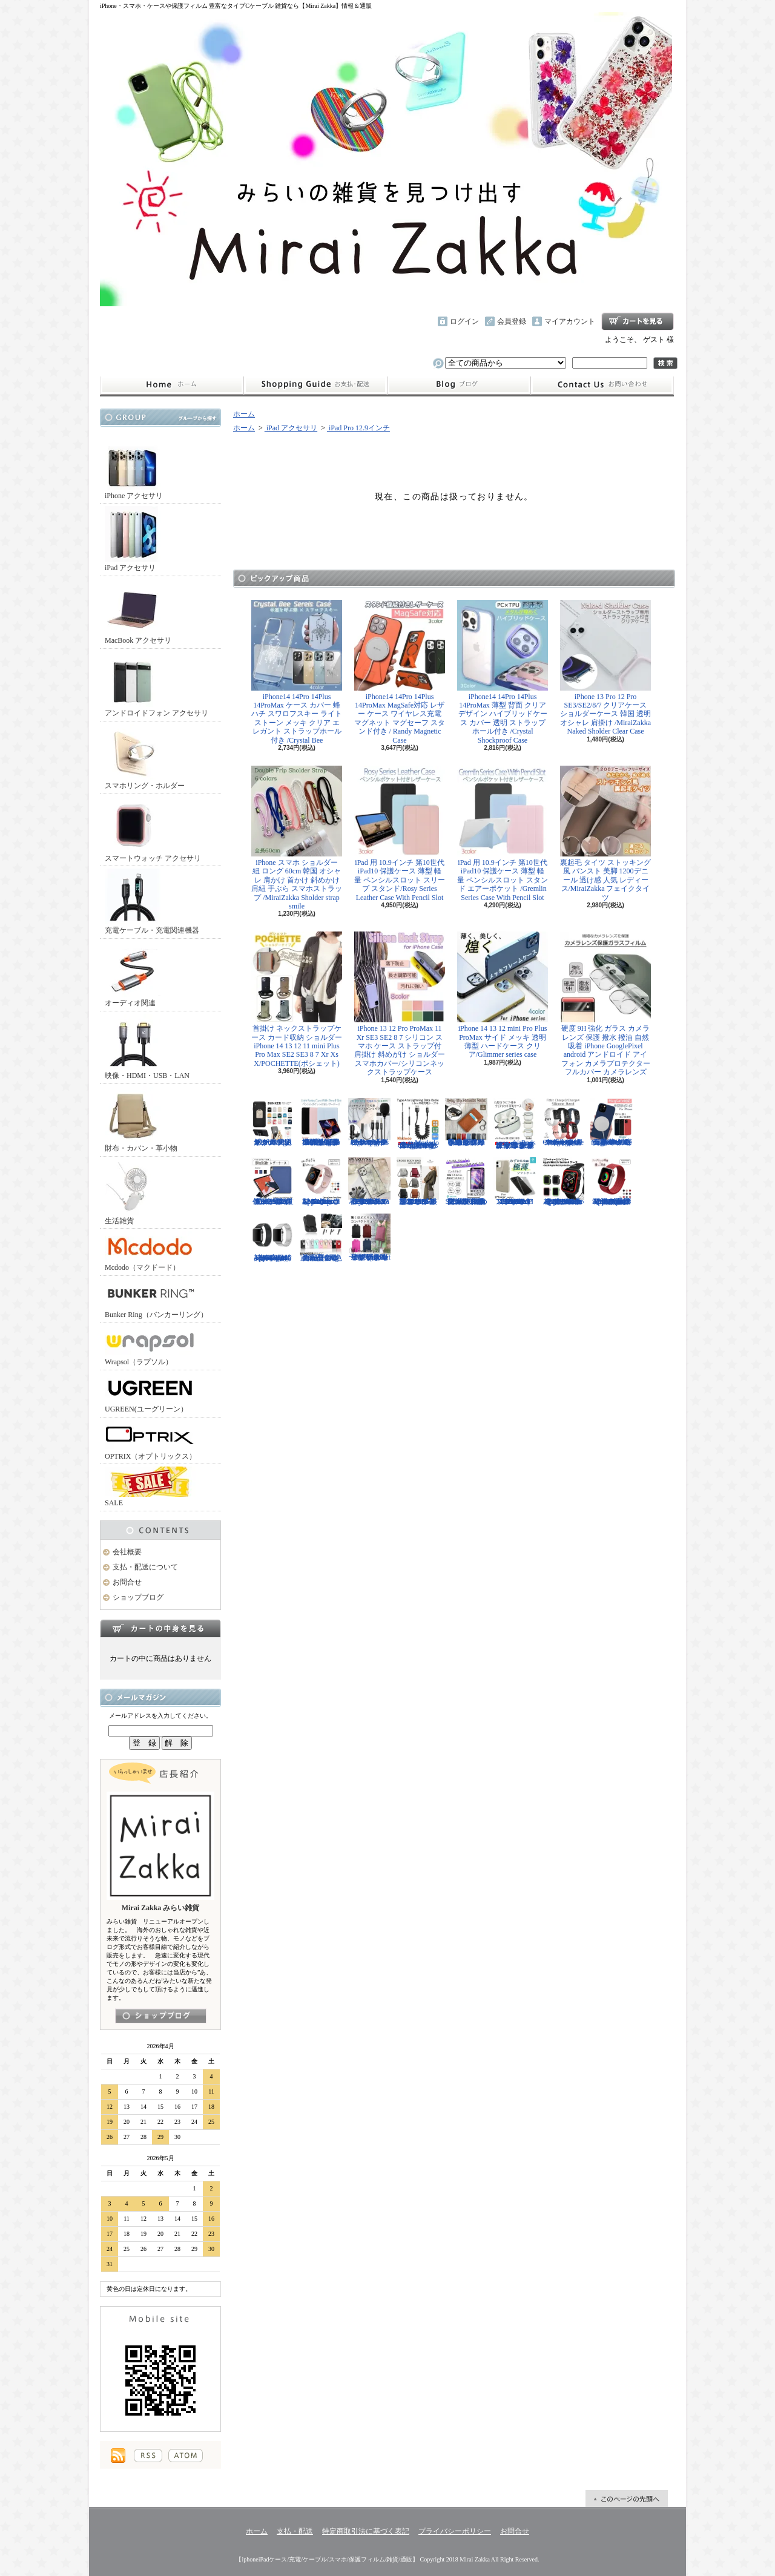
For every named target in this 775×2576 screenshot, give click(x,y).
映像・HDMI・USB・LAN (147, 1047)
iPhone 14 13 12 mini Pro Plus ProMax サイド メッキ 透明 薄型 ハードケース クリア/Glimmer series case (502, 995)
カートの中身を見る (160, 1628)
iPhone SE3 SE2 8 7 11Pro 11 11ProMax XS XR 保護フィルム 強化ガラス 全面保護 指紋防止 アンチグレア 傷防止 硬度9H (466, 1181)
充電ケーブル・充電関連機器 (152, 902)
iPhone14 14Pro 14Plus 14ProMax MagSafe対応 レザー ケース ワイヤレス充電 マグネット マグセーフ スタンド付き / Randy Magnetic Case (399, 672)
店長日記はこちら (160, 2015)
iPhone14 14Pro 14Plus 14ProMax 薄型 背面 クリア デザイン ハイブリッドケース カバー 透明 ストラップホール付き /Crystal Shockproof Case (502, 672)
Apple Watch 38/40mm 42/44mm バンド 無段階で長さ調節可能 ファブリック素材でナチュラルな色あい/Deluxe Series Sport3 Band (611, 1181)
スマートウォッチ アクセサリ (153, 829)
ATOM (185, 2455)
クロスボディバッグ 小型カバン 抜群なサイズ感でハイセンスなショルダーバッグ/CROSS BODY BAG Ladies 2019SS (418, 1181)
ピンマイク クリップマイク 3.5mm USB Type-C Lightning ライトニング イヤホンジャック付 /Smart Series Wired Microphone (369, 1122)
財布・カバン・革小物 (141, 1119)
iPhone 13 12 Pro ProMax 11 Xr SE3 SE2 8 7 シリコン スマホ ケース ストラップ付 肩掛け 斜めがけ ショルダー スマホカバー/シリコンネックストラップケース (399, 1004)
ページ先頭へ (626, 2498)
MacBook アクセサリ (138, 612)
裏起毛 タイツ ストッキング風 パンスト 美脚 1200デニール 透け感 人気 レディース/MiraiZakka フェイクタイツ (605, 834)
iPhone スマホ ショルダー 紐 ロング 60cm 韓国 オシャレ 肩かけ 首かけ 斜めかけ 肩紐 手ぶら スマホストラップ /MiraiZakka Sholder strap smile (296, 838)
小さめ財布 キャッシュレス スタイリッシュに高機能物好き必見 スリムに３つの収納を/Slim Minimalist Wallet (466, 1122)
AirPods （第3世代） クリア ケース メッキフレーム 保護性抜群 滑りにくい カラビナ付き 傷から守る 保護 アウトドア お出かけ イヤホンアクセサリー (514, 1123)
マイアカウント (569, 321)
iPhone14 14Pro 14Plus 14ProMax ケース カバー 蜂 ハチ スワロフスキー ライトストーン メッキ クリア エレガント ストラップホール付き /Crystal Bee (296, 672)
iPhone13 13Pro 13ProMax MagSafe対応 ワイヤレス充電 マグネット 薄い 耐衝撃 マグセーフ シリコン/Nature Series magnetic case (611, 1122)
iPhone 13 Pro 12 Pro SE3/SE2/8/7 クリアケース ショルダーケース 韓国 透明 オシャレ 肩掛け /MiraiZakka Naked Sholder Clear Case (605, 668)
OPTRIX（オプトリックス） (150, 1440)
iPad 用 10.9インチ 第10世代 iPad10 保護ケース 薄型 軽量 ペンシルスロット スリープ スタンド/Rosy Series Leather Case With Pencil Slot (399, 834)
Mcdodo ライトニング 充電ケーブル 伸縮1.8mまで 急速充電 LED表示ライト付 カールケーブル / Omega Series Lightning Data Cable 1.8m (418, 1123)
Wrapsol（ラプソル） (150, 1346)
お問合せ (602, 385)
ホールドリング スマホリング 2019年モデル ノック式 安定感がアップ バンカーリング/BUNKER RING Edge (272, 1122)
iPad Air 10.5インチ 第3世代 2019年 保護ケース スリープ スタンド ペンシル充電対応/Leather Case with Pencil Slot (272, 1181)
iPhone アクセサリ (134, 467)
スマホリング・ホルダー (145, 757)
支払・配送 (295, 2531)
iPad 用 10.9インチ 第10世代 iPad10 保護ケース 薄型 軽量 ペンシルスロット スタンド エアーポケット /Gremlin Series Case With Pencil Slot (502, 834)
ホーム (171, 385)
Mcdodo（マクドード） (150, 1251)
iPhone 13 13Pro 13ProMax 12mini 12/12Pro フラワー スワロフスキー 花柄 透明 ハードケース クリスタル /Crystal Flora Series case (369, 1181)
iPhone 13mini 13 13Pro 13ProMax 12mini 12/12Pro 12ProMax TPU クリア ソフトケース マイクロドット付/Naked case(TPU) (514, 1181)
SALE (150, 1487)
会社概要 (127, 1552)
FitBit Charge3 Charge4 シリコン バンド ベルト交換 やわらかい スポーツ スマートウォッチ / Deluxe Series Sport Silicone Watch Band (563, 1122)
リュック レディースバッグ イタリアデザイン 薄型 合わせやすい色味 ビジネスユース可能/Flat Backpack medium (369, 1238)
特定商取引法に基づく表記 (365, 2531)
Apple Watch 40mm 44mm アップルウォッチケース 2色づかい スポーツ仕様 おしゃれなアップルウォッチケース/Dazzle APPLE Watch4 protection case (563, 1181)
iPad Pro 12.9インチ (358, 428)
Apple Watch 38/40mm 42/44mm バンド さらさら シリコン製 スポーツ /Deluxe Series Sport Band (321, 1181)
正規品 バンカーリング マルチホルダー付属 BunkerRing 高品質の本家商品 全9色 (321, 1238)
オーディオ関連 (132, 974)
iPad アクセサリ (132, 539)
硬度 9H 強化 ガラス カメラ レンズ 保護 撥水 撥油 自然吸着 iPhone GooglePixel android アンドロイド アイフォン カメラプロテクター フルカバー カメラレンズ (605, 1004)
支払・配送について (315, 385)
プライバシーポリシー (454, 2531)
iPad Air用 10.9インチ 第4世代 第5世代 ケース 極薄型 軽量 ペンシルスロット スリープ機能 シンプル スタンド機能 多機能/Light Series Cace (321, 1122)
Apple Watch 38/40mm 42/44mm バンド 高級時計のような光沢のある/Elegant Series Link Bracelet (272, 1238)
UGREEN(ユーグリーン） (150, 1393)
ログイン (464, 321)
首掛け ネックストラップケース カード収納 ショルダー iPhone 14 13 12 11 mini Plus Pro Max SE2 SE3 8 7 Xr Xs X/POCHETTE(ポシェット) (296, 1000)
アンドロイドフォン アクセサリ (156, 684)
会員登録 (511, 321)
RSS (148, 2455)
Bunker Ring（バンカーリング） (156, 1298)
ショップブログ (459, 385)
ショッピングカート (637, 321)
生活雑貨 (132, 1192)
